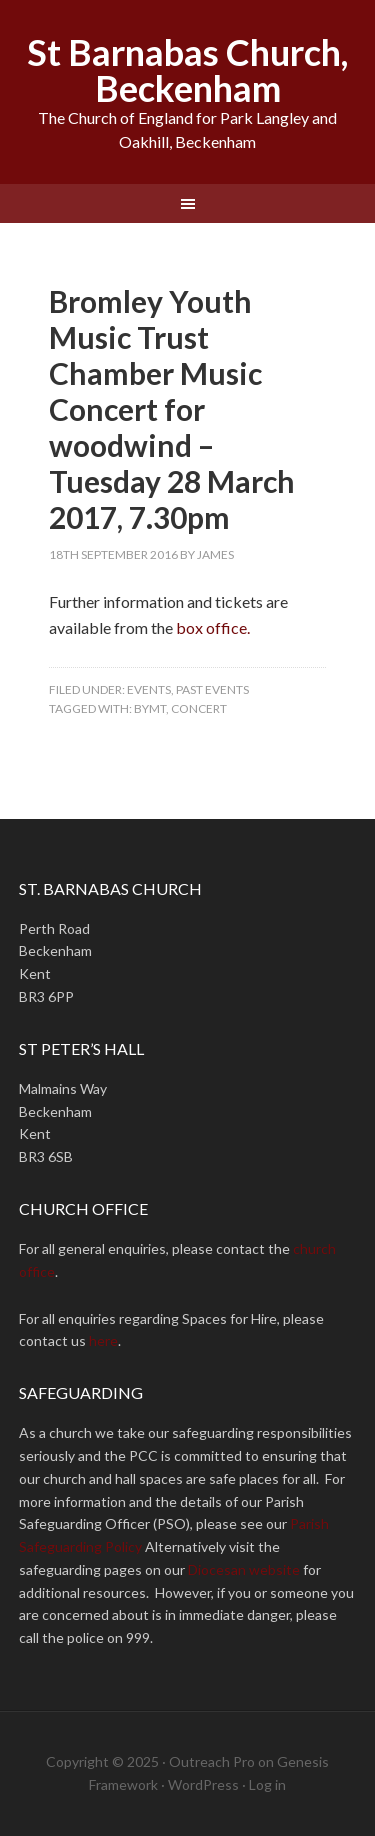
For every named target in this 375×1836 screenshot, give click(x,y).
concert (199, 708)
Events (149, 689)
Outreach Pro (212, 1761)
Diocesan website (244, 1569)
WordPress (203, 1784)
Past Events (212, 689)
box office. (213, 627)
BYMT (150, 708)
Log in (267, 1784)
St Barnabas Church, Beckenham (187, 70)
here (103, 1340)
